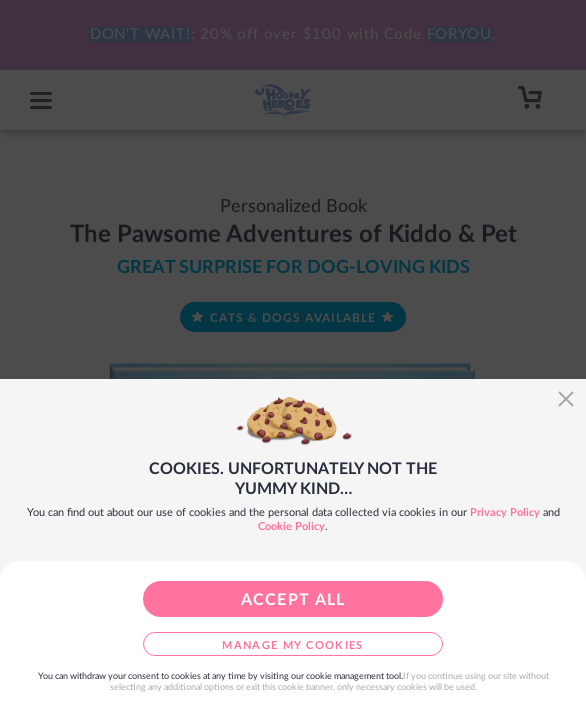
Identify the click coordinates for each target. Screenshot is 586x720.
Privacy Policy (505, 512)
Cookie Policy (291, 526)
